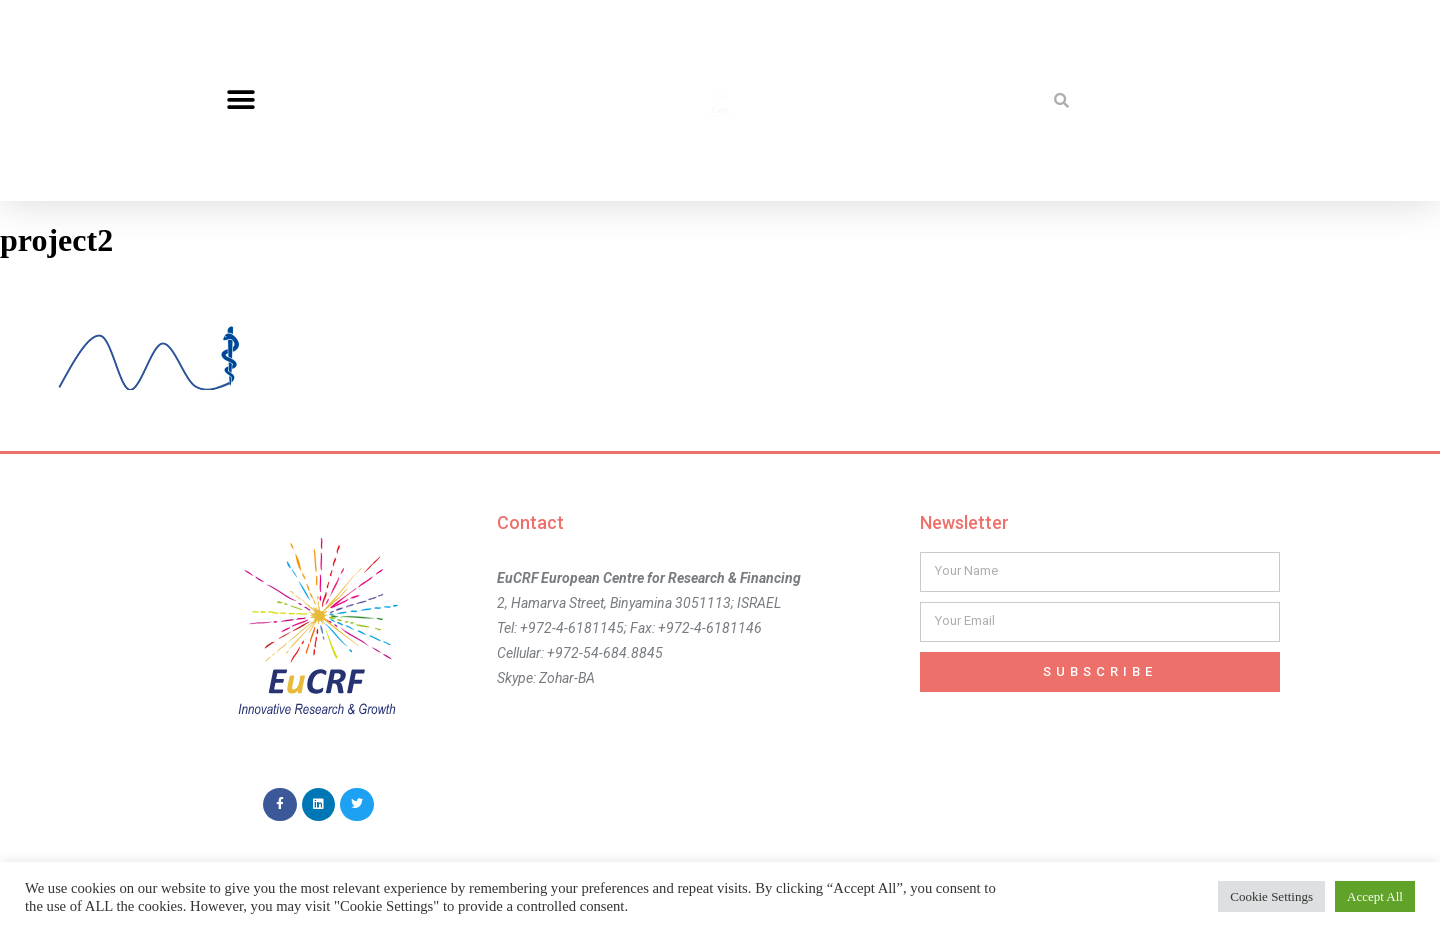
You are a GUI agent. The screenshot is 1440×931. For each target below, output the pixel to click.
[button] (240, 100)
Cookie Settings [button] (1271, 896)
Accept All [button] (1375, 896)
